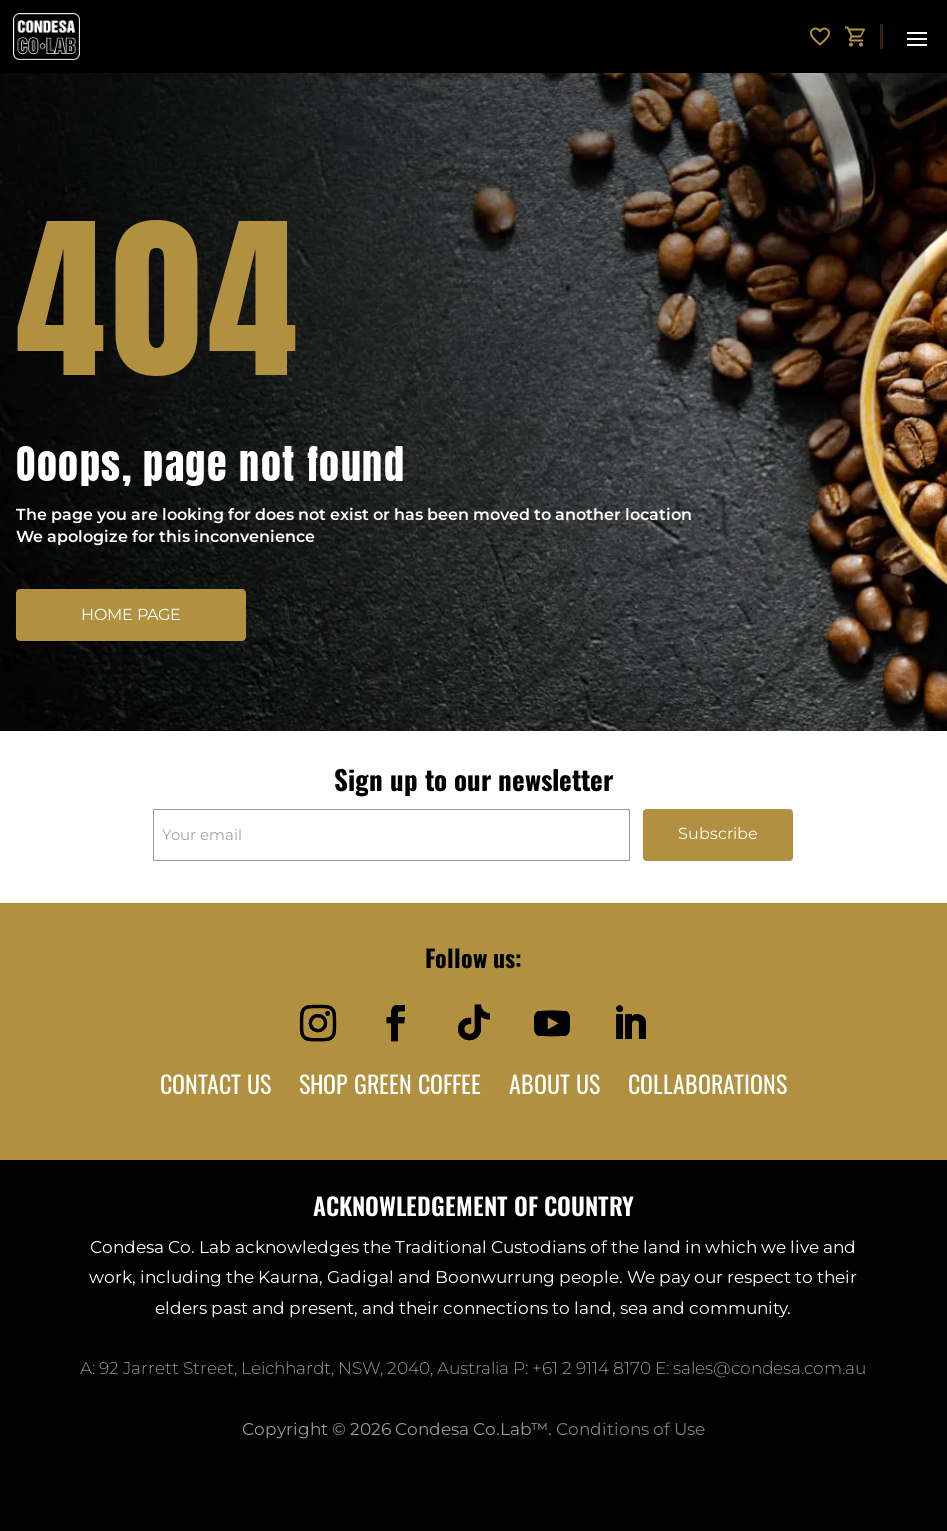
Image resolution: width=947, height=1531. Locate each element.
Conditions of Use (630, 1429)
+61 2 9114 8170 (591, 1368)
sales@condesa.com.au (769, 1368)
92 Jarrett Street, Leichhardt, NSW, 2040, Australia (304, 1368)
